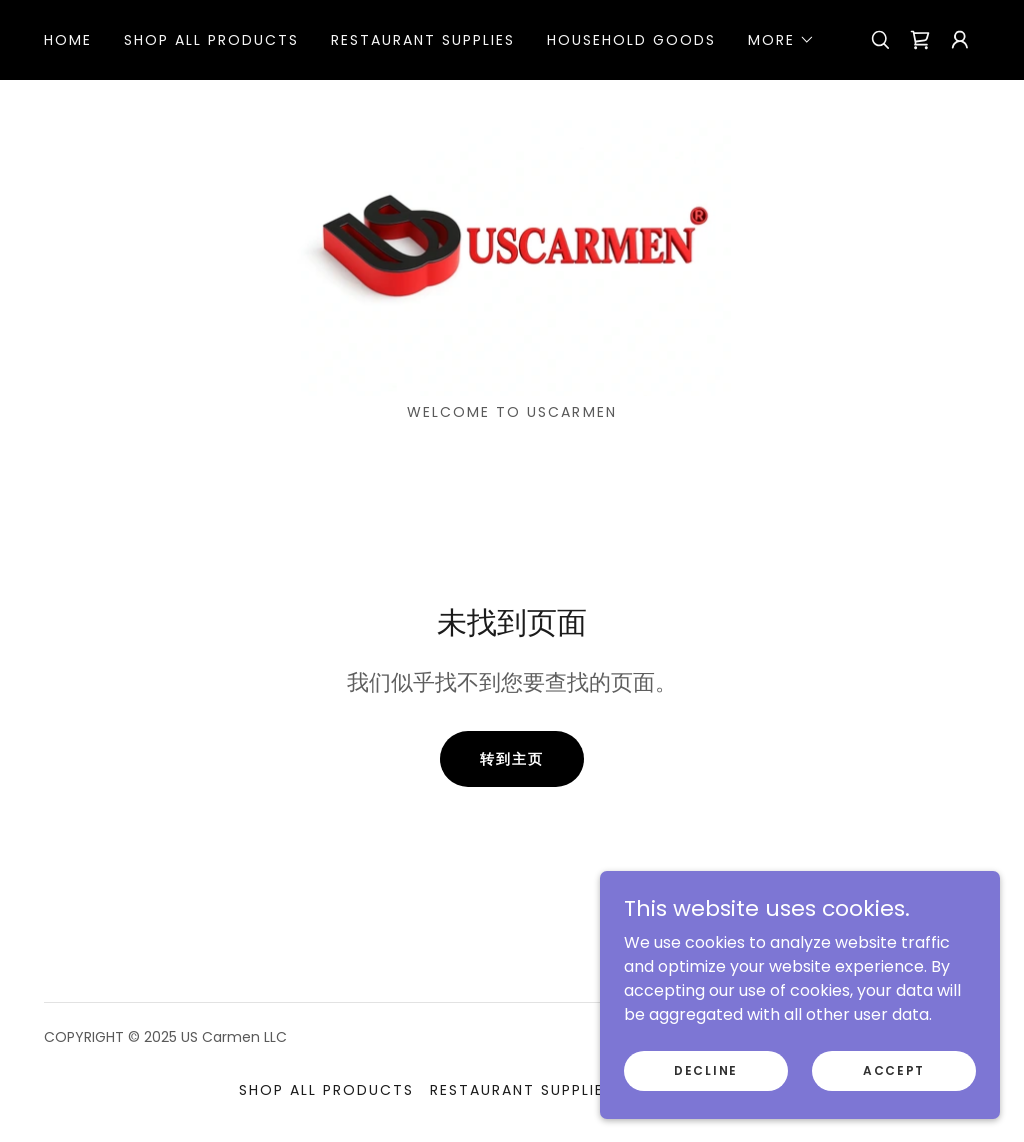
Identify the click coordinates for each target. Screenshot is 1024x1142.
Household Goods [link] (631, 40)
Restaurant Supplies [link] (423, 40)
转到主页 (512, 759)
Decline (706, 1069)
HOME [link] (68, 40)
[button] (781, 40)
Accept (894, 1069)
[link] (920, 40)
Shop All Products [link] (211, 40)
